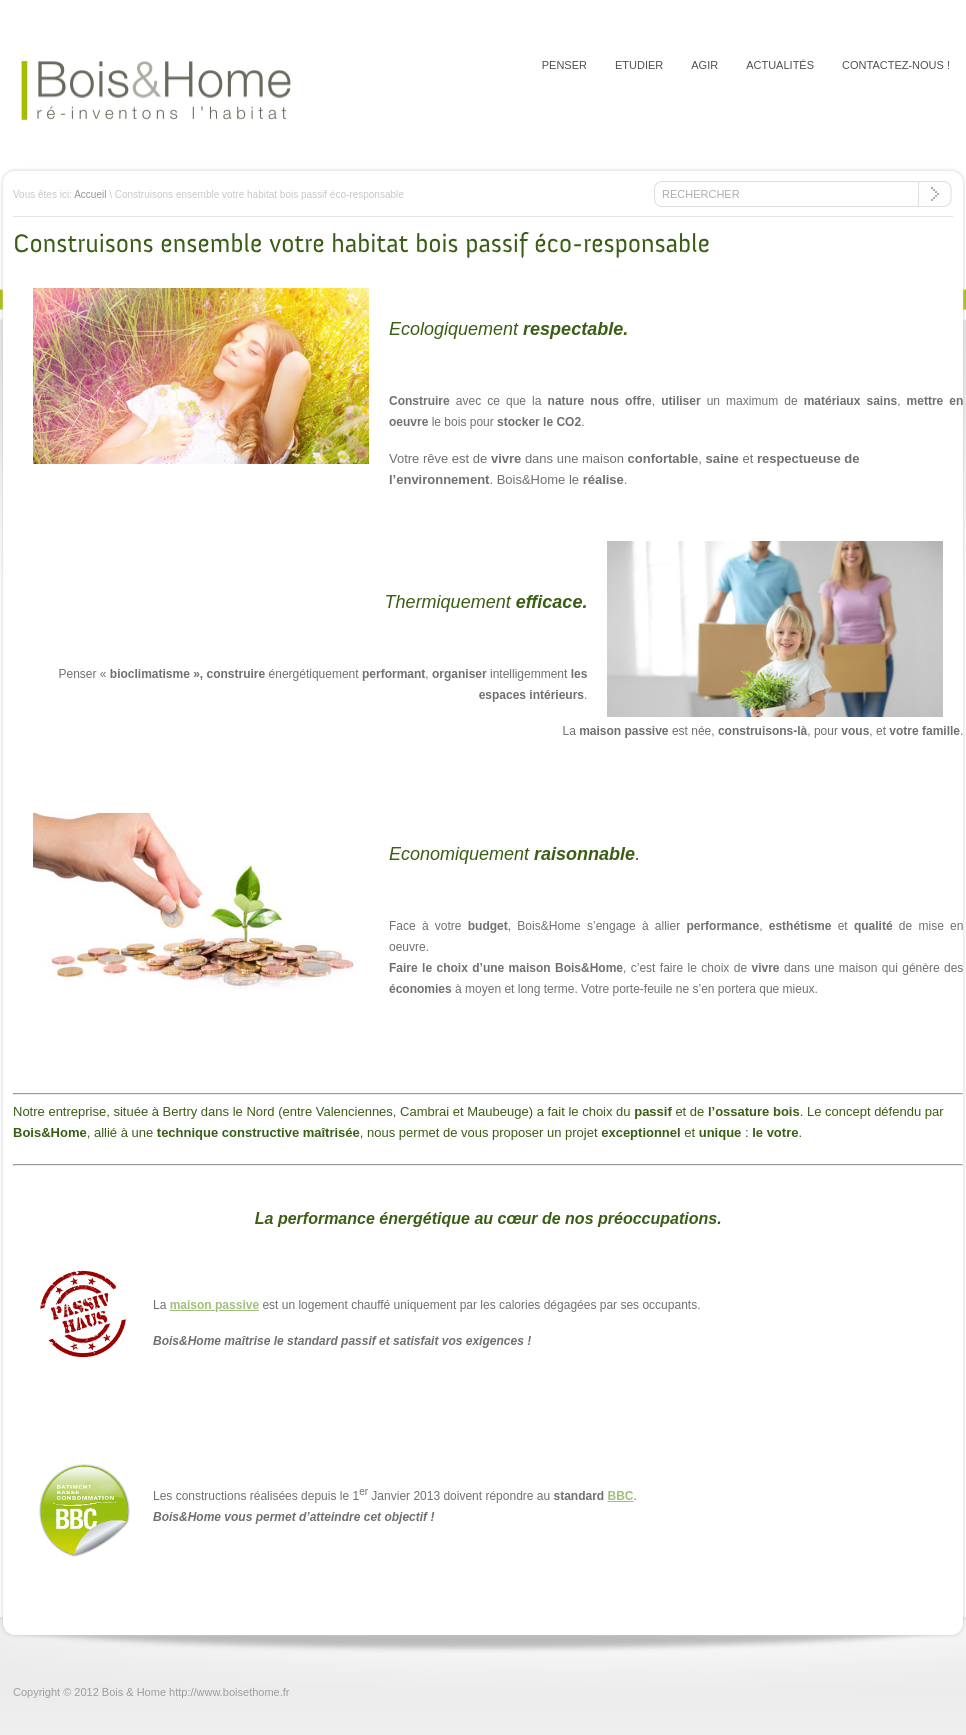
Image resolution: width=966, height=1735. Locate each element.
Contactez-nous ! (896, 65)
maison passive (214, 1305)
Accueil (90, 194)
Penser (564, 65)
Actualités (780, 65)
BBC (621, 1496)
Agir (704, 65)
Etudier (639, 65)
